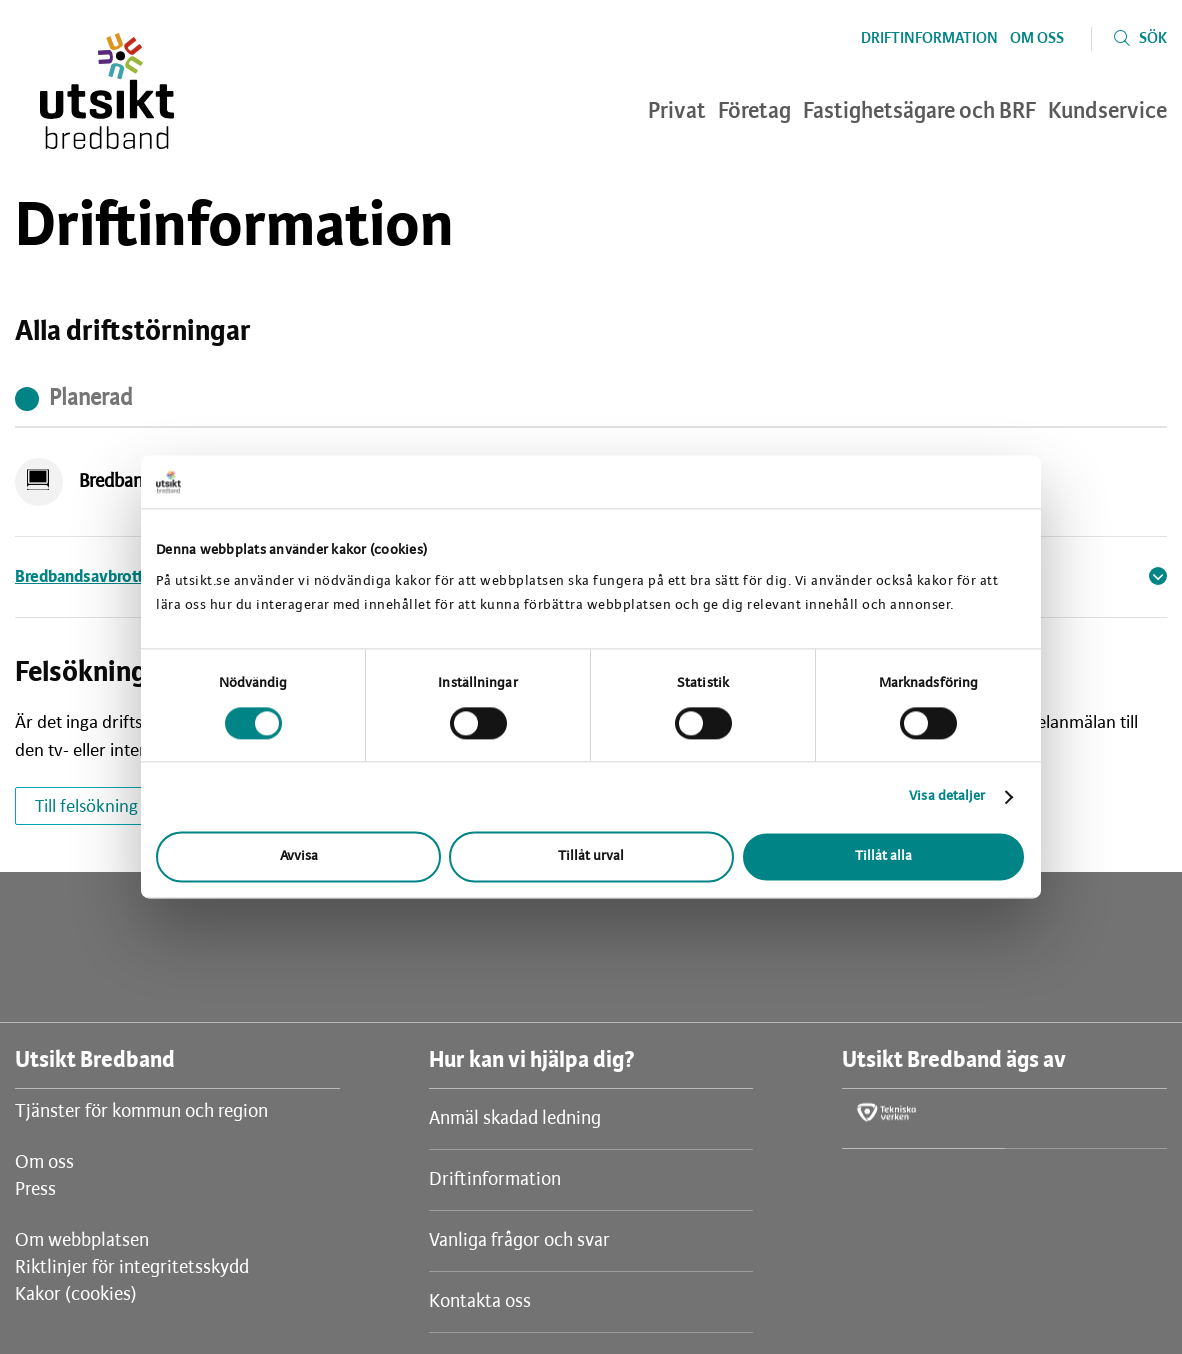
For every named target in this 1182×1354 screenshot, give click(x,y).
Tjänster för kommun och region (141, 1112)
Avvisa (299, 857)
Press (35, 1190)
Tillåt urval (591, 857)
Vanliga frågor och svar (519, 1241)
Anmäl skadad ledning (515, 1119)
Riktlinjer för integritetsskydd (132, 1268)
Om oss (1037, 39)
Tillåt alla (883, 857)
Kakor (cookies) (76, 1295)
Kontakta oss (480, 1302)
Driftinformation (929, 39)
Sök (1153, 39)
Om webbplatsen (82, 1241)
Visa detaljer (947, 796)
